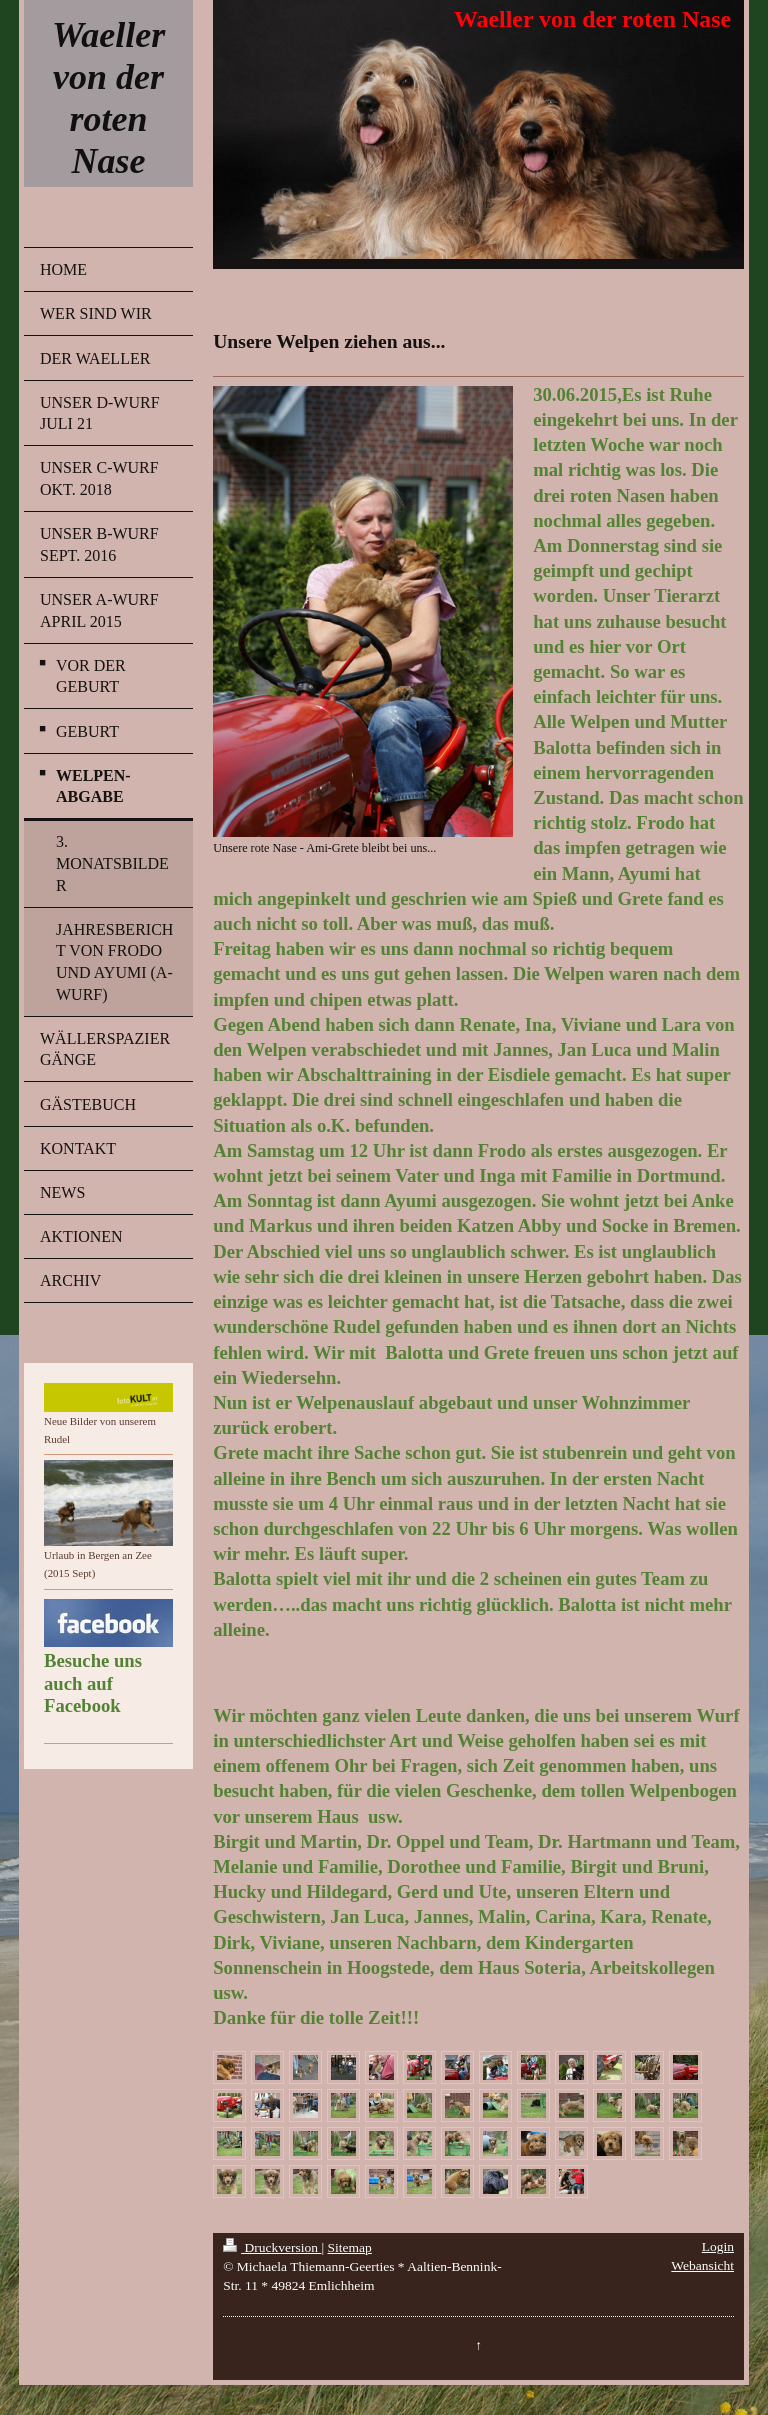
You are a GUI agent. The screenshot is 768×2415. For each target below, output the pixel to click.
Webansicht (702, 2265)
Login (718, 2246)
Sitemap (350, 2247)
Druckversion (272, 2247)
